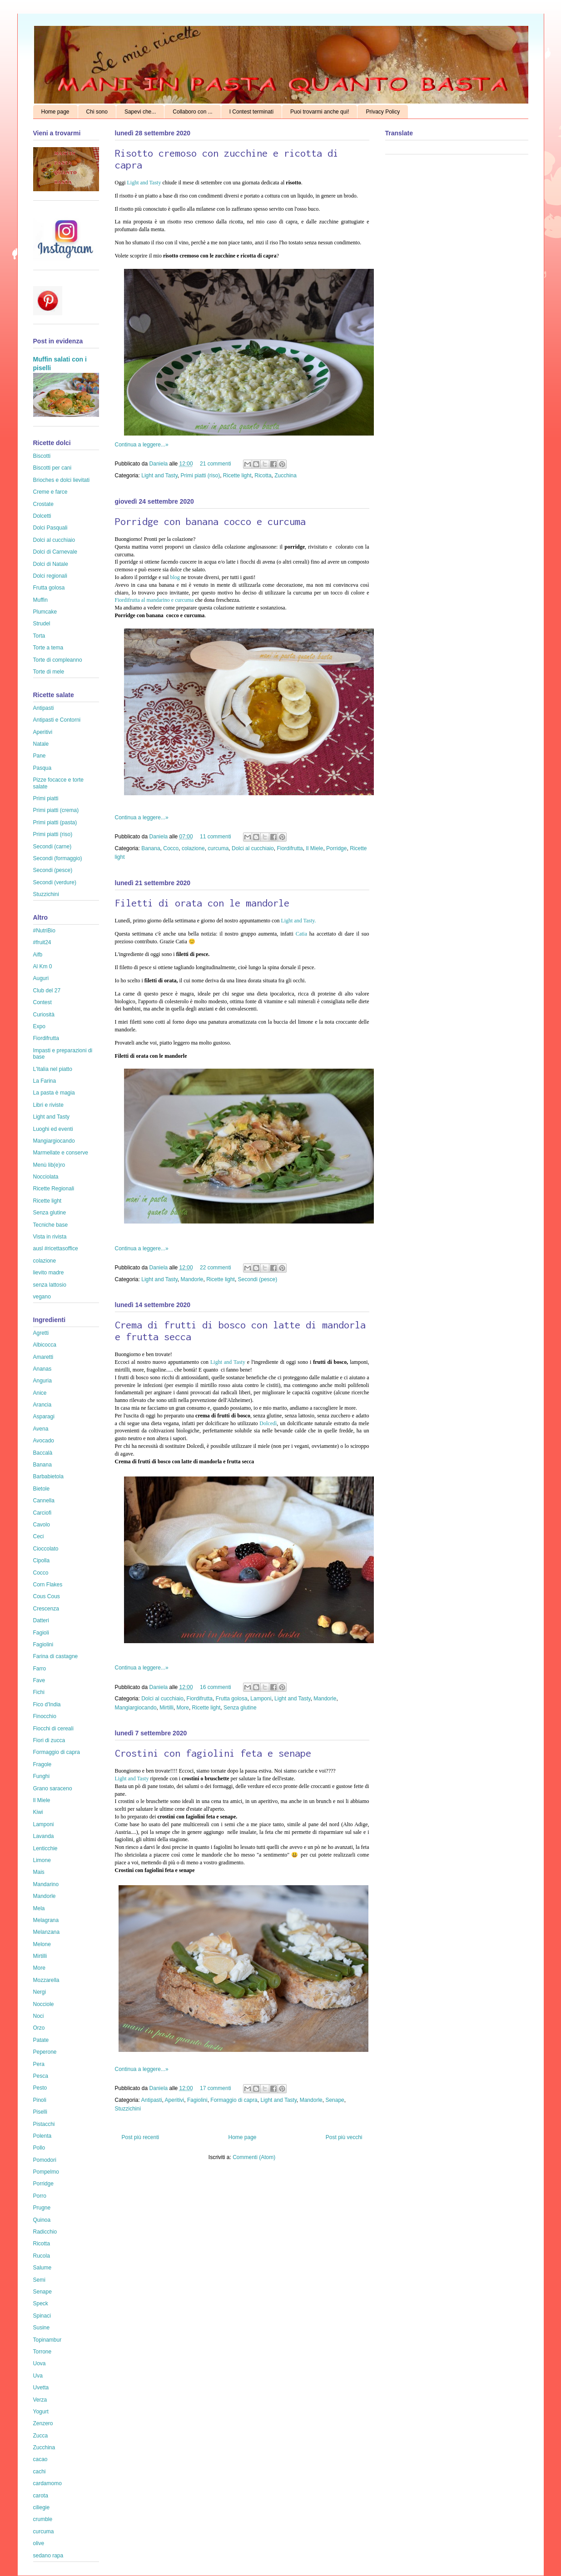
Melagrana (46, 1920)
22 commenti (215, 1267)
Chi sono (97, 112)
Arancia (42, 1405)
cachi (39, 2471)
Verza (40, 2400)
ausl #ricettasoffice (55, 1248)
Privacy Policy (383, 112)
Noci (38, 2016)
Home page (55, 112)
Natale (41, 744)
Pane (39, 756)
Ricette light (237, 475)
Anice (40, 1393)
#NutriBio (44, 930)
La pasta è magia (54, 1093)
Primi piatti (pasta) (55, 822)
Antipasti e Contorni (57, 720)
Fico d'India (47, 1704)
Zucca (40, 2435)
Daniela (159, 464)
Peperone (45, 2052)
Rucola (41, 2256)
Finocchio (44, 1716)
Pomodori (44, 2160)
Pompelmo (46, 2172)
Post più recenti (140, 2137)
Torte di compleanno (57, 660)
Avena (41, 1429)
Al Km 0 (42, 966)
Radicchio (45, 2232)
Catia (301, 934)
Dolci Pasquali (50, 528)
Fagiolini (197, 2100)
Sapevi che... (140, 112)
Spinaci (42, 2316)
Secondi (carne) (52, 846)
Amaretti (43, 1357)
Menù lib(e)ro (49, 1165)
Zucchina (285, 475)
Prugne (42, 2207)
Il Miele (314, 848)
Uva (38, 2376)
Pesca (40, 2076)
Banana (150, 848)
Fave (39, 1680)
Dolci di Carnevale (55, 552)
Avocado (43, 1440)
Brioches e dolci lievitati (61, 480)
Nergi (39, 1992)
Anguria (42, 1380)
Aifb (38, 954)
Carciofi (42, 1513)
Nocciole (43, 2004)
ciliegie (41, 2507)
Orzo (39, 2028)
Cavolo (41, 1524)
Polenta (42, 2136)
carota (40, 2495)
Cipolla (41, 1560)
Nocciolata (46, 1177)
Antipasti (151, 2100)
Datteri (41, 1620)
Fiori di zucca (49, 1740)
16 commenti (215, 1687)
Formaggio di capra (233, 2100)
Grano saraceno (52, 1788)
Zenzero (43, 2423)
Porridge (336, 848)
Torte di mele (49, 672)
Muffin (40, 600)
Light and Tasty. (298, 920)
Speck (40, 2303)
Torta (39, 636)
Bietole (41, 1489)
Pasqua (42, 768)
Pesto (40, 2088)
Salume (42, 2267)
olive (39, 2543)
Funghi (41, 1776)
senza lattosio (49, 1285)
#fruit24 (42, 942)
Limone (42, 1860)
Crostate (43, 504)
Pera (39, 2064)
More (183, 1707)
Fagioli (41, 1633)
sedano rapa (48, 2555)
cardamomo (47, 2483)
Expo (39, 1026)
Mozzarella (46, 1980)
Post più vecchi (344, 2137)
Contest (42, 1002)
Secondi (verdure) (54, 882)
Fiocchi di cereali (53, 1728)
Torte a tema (48, 647)
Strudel (41, 623)
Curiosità (44, 1014)
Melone (42, 1944)
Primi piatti (46, 798)
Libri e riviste (48, 1105)
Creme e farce (50, 492)
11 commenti (215, 836)
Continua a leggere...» (142, 444)
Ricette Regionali (53, 1188)
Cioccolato (46, 1549)
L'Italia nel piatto (52, 1069)
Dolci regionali (50, 576)
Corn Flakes (48, 1584)
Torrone (42, 2351)
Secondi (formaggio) (57, 858)
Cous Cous (46, 1596)
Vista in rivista (50, 1237)
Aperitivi (174, 2100)
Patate (41, 2040)
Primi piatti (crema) (56, 810)
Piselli (40, 2112)
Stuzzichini (128, 2108)
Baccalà (43, 1453)
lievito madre (48, 1272)
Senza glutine (240, 1707)
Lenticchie (45, 1848)
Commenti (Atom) (254, 2157)
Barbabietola (48, 1476)
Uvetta (41, 2387)
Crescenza (46, 1608)
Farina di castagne (55, 1656)
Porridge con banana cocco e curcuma (210, 521)
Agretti (41, 1333)
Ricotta (262, 475)
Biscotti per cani (52, 468)
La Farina (44, 1081)
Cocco (171, 848)
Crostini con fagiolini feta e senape (213, 1753)
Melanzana (46, 1932)
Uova (39, 2363)
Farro (39, 1668)
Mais (39, 1872)
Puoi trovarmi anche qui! (319, 112)
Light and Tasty (145, 182)
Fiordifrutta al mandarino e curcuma (154, 600)
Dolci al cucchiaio (253, 848)
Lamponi (260, 1698)
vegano (42, 1296)
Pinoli (39, 2100)
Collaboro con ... (192, 112)
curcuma (218, 848)
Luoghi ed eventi (53, 1129)
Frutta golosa (232, 1698)
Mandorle (192, 1279)
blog (174, 577)
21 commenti (215, 464)
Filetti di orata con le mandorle (202, 903)
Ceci (38, 1536)
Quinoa (42, 2220)
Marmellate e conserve (60, 1152)
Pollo (39, 2148)
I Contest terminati (251, 112)
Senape (334, 2100)
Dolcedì (268, 1423)
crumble (43, 2519)
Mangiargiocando (136, 1707)
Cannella (44, 1500)
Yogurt (41, 2411)
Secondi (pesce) (258, 1279)
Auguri (41, 978)
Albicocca (44, 1345)
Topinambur (47, 2340)
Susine (41, 2327)
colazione (193, 848)
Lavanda (43, 1836)
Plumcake (45, 612)
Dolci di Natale (50, 564)
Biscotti (42, 456)
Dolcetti (42, 516)
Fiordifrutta (290, 848)
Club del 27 (47, 990)
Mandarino (46, 1884)
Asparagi (44, 1416)
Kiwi (38, 1812)
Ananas (42, 1369)
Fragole (42, 1764)
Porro (39, 2196)
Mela (39, 1908)
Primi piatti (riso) (200, 475)
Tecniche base (50, 1225)
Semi (39, 2280)
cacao (40, 2459)
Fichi (39, 1692)
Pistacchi (44, 2124)
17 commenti (215, 2088)
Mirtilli (166, 1707)
